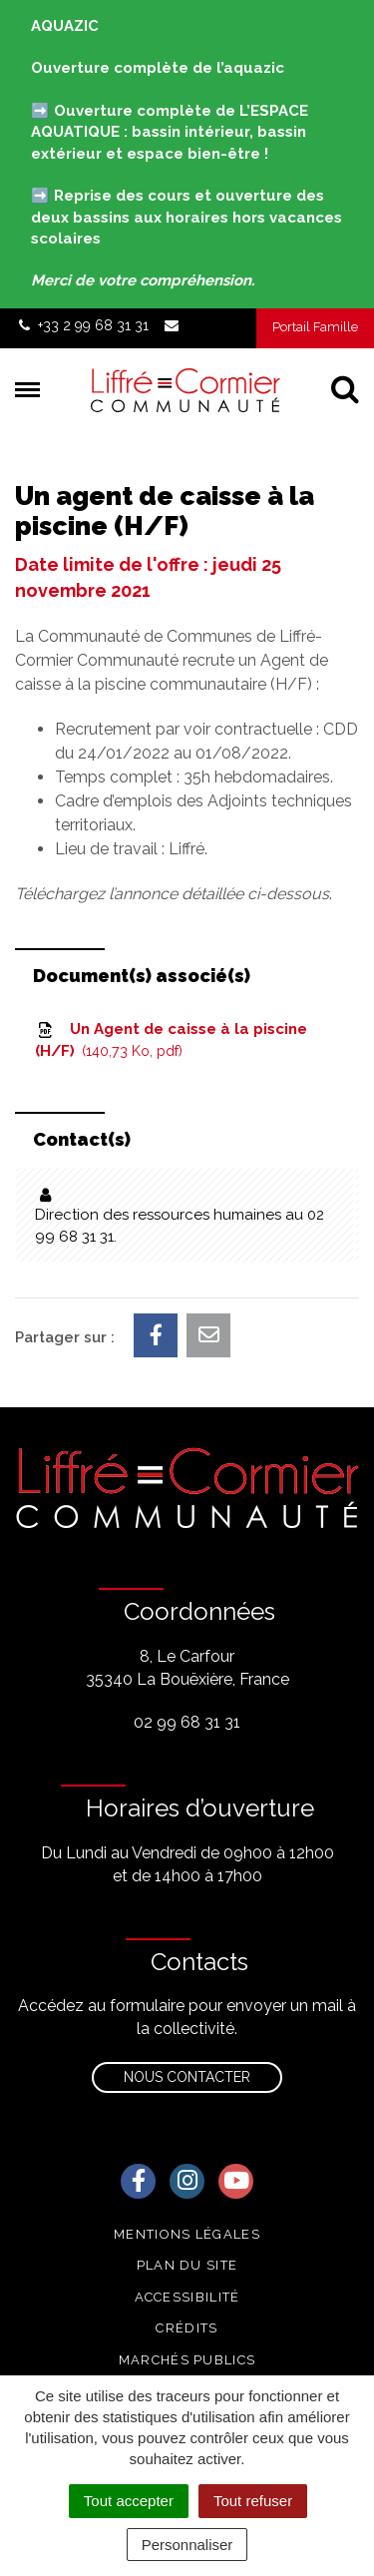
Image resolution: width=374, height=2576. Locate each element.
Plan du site (187, 2265)
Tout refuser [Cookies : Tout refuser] (252, 2500)
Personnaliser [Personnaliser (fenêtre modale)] (187, 2544)
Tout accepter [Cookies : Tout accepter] (129, 2500)
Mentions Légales (187, 2234)
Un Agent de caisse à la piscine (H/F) (171, 1040)
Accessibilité (187, 2297)
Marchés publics (187, 2359)
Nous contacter (187, 2077)
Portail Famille (315, 326)
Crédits (186, 2327)
